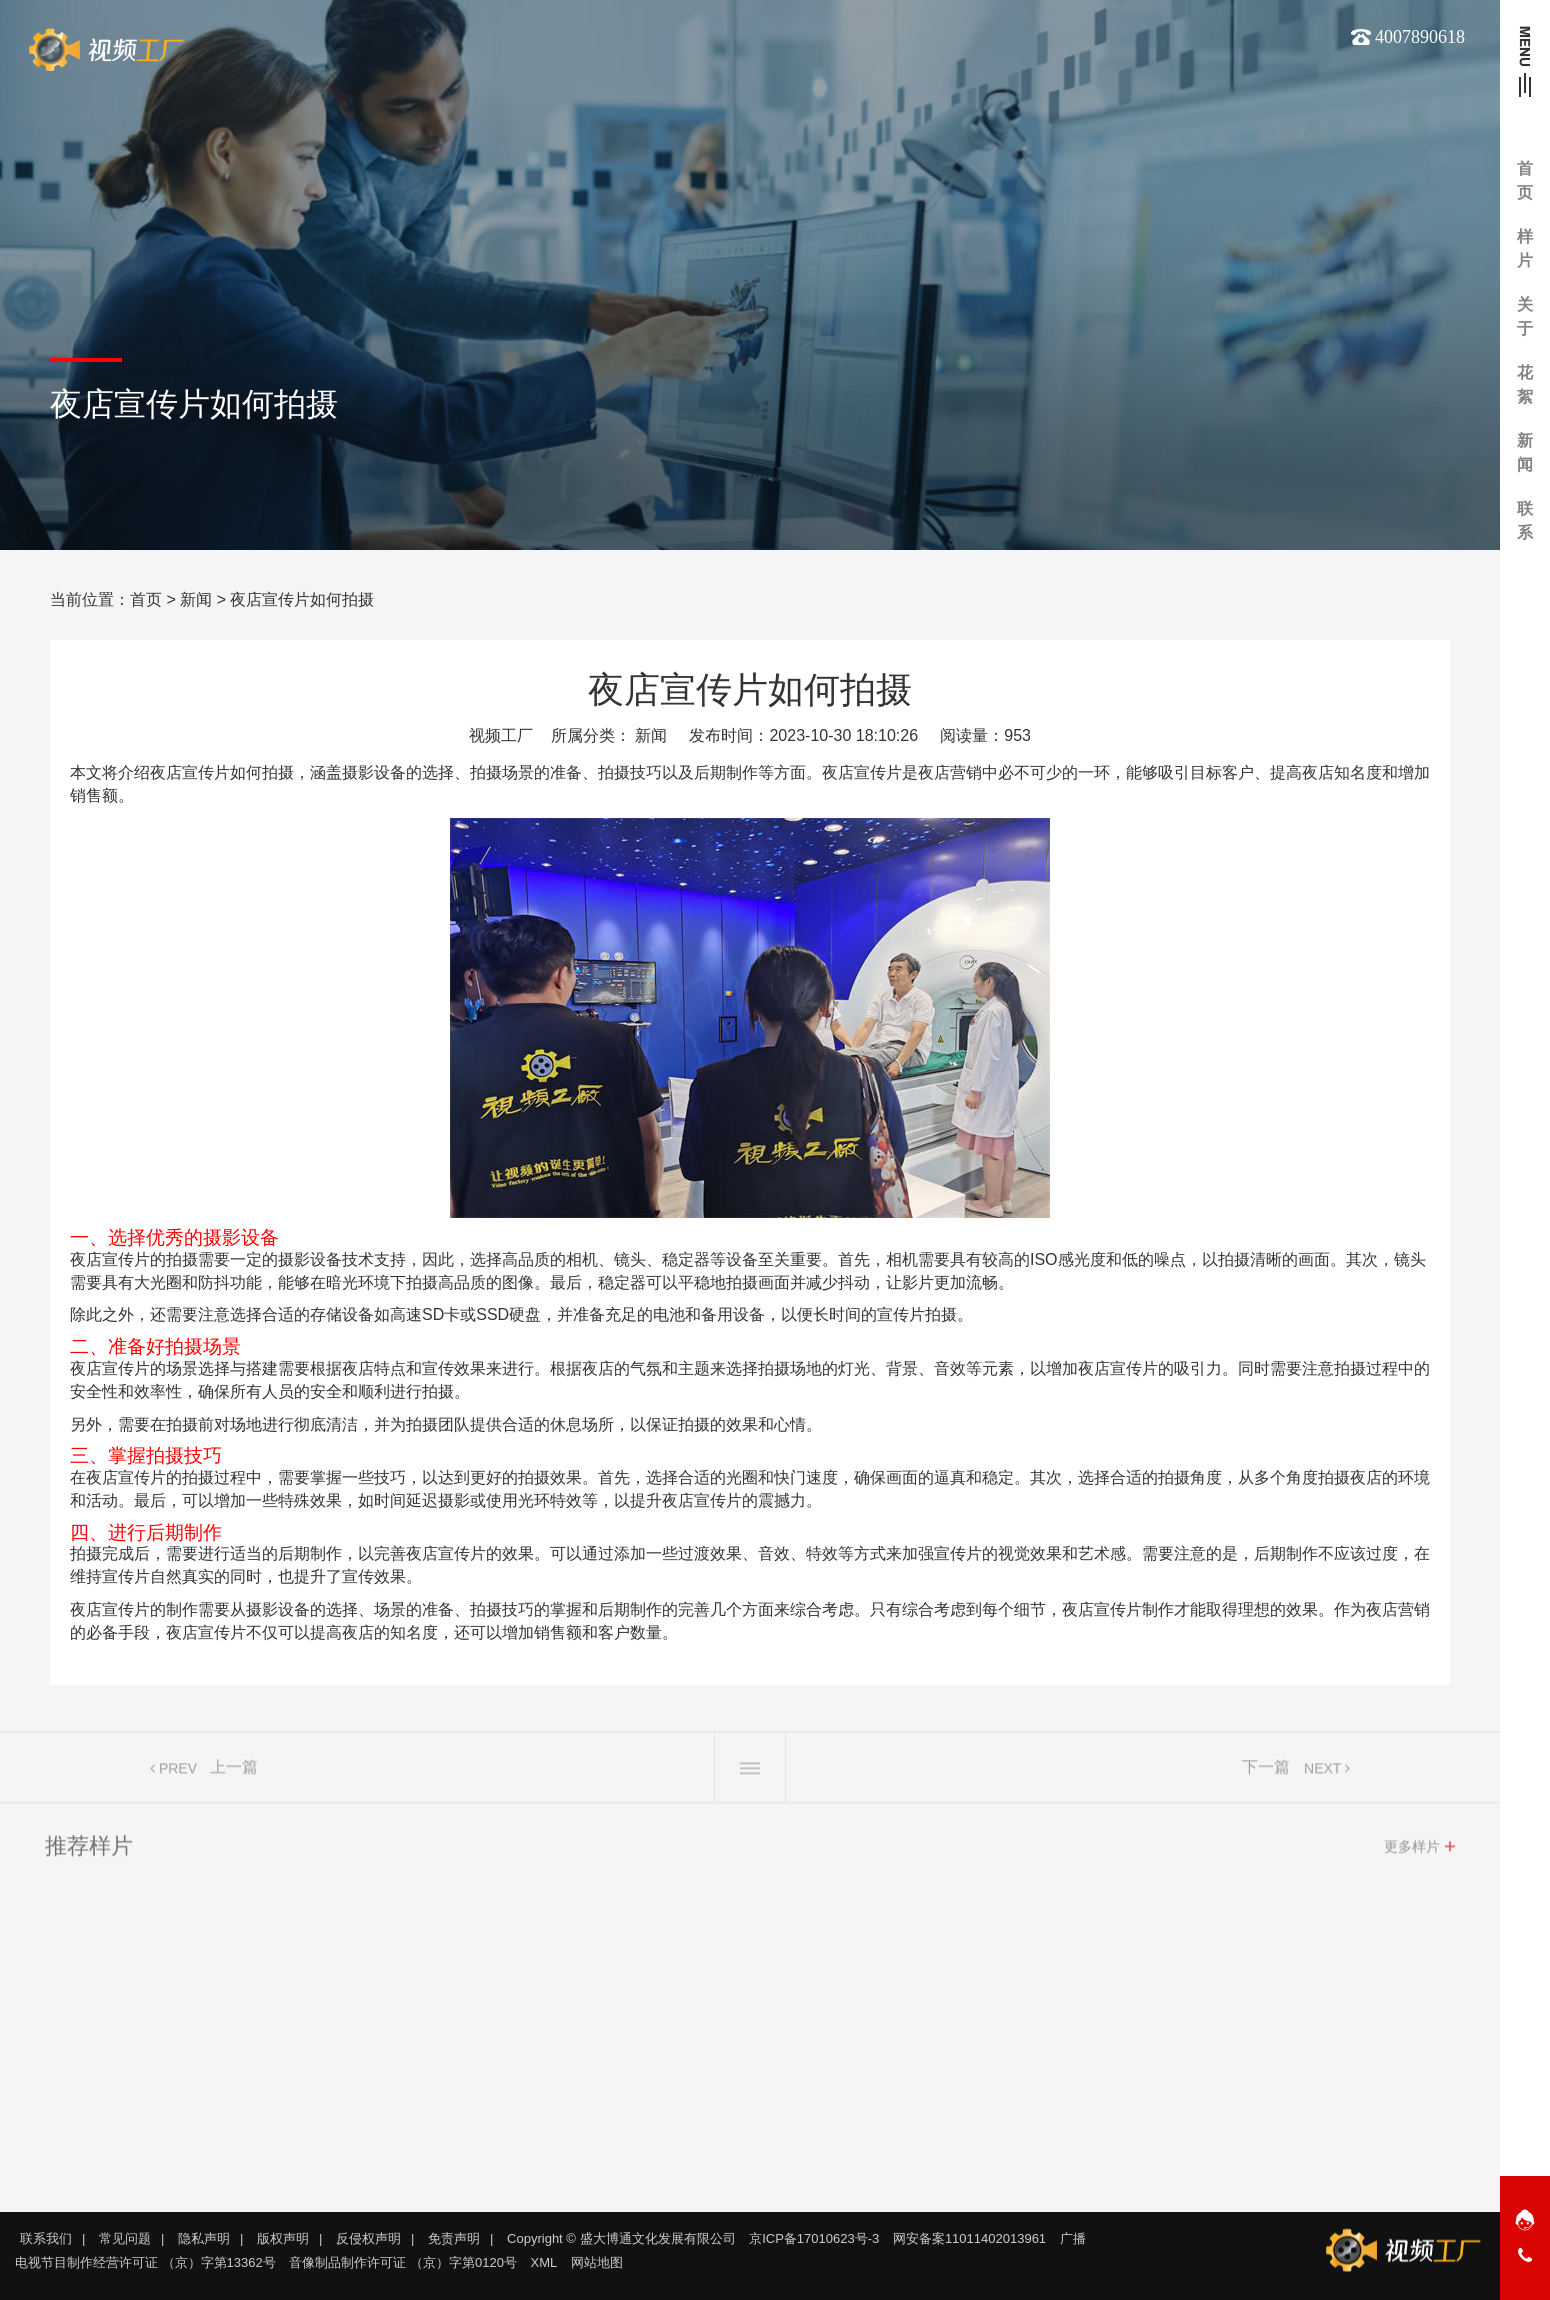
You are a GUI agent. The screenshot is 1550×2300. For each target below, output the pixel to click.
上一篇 (234, 1775)
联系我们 (46, 2238)
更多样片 (1412, 1855)
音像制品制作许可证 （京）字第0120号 (403, 2262)
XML (544, 2262)
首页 (146, 599)
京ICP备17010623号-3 (814, 2238)
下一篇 (1266, 1775)
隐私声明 (204, 2238)
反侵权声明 (368, 2238)
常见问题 (125, 2238)
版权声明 (283, 2238)
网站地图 (597, 2262)
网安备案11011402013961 (969, 2238)
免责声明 (454, 2238)
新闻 (196, 599)
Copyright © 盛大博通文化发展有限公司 (621, 2238)
